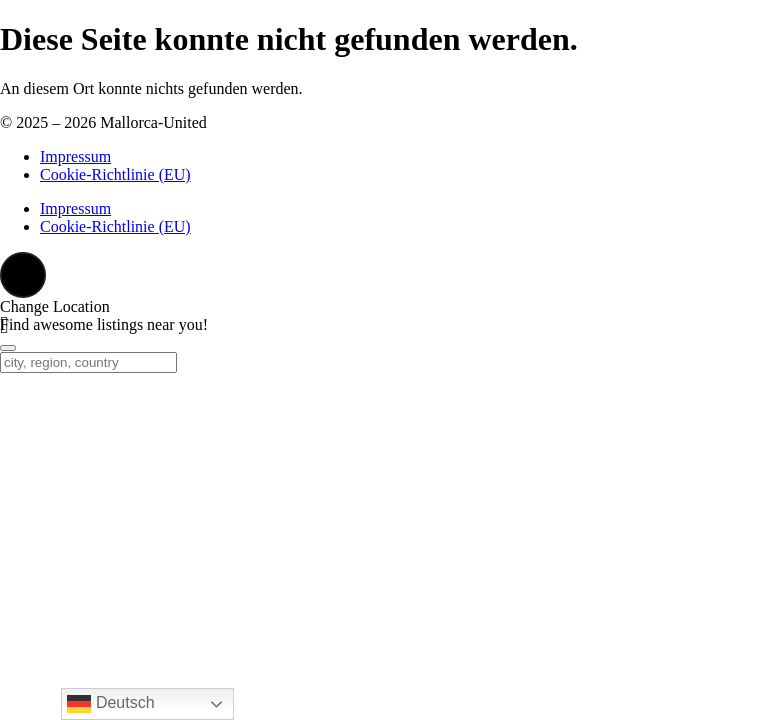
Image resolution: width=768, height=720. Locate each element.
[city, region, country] (88, 362)
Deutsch (110, 704)
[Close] (8, 348)
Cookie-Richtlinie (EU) (115, 174)
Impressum (75, 156)
